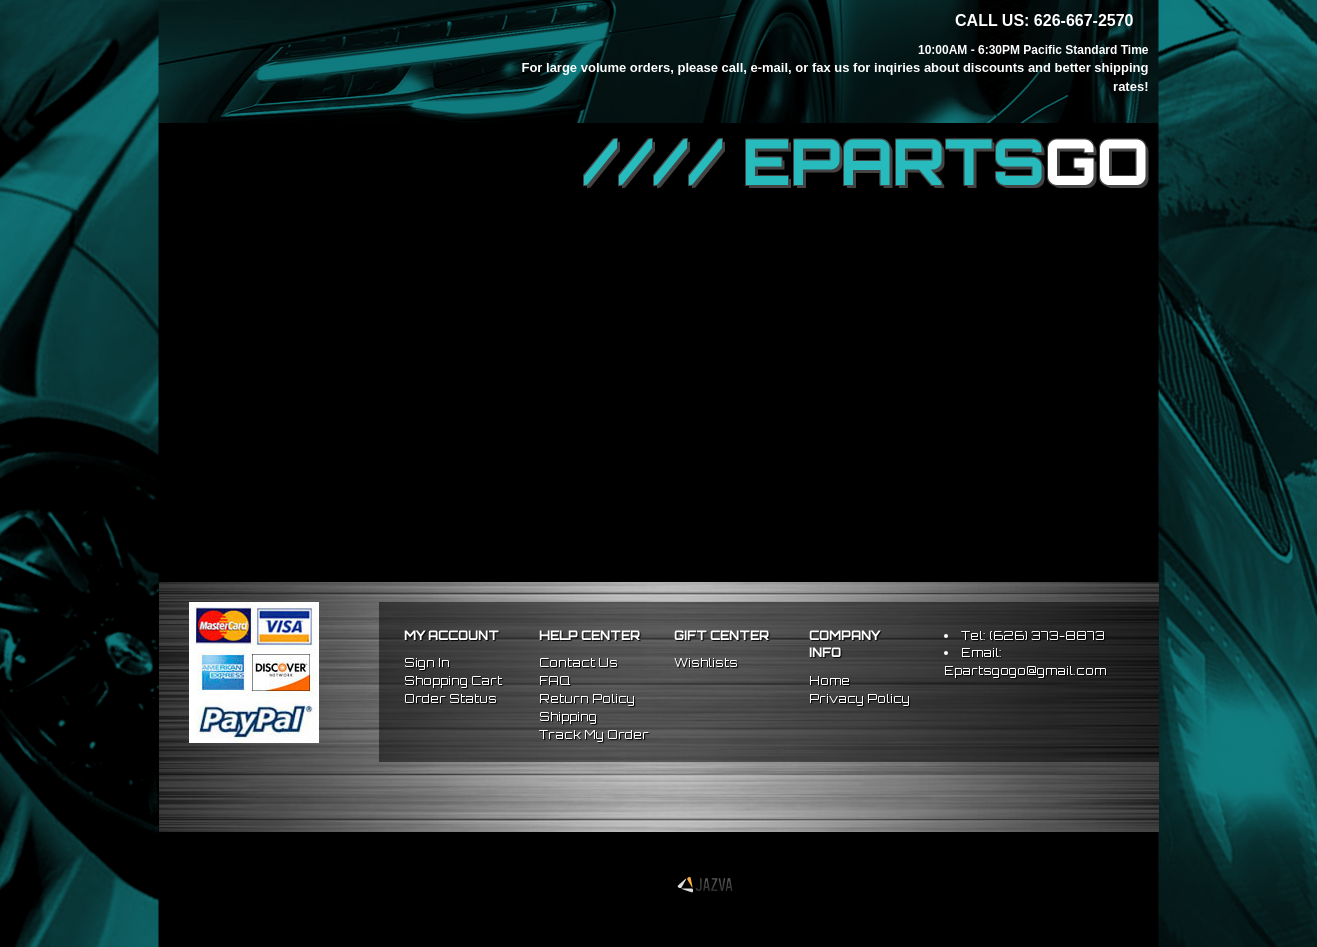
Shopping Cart (453, 680)
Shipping (568, 716)
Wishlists (706, 662)
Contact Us (578, 662)
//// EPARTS (866, 162)
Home (829, 680)
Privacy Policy (859, 698)
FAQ (554, 680)
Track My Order (594, 734)
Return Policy (587, 698)
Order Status (450, 698)
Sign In (427, 662)
